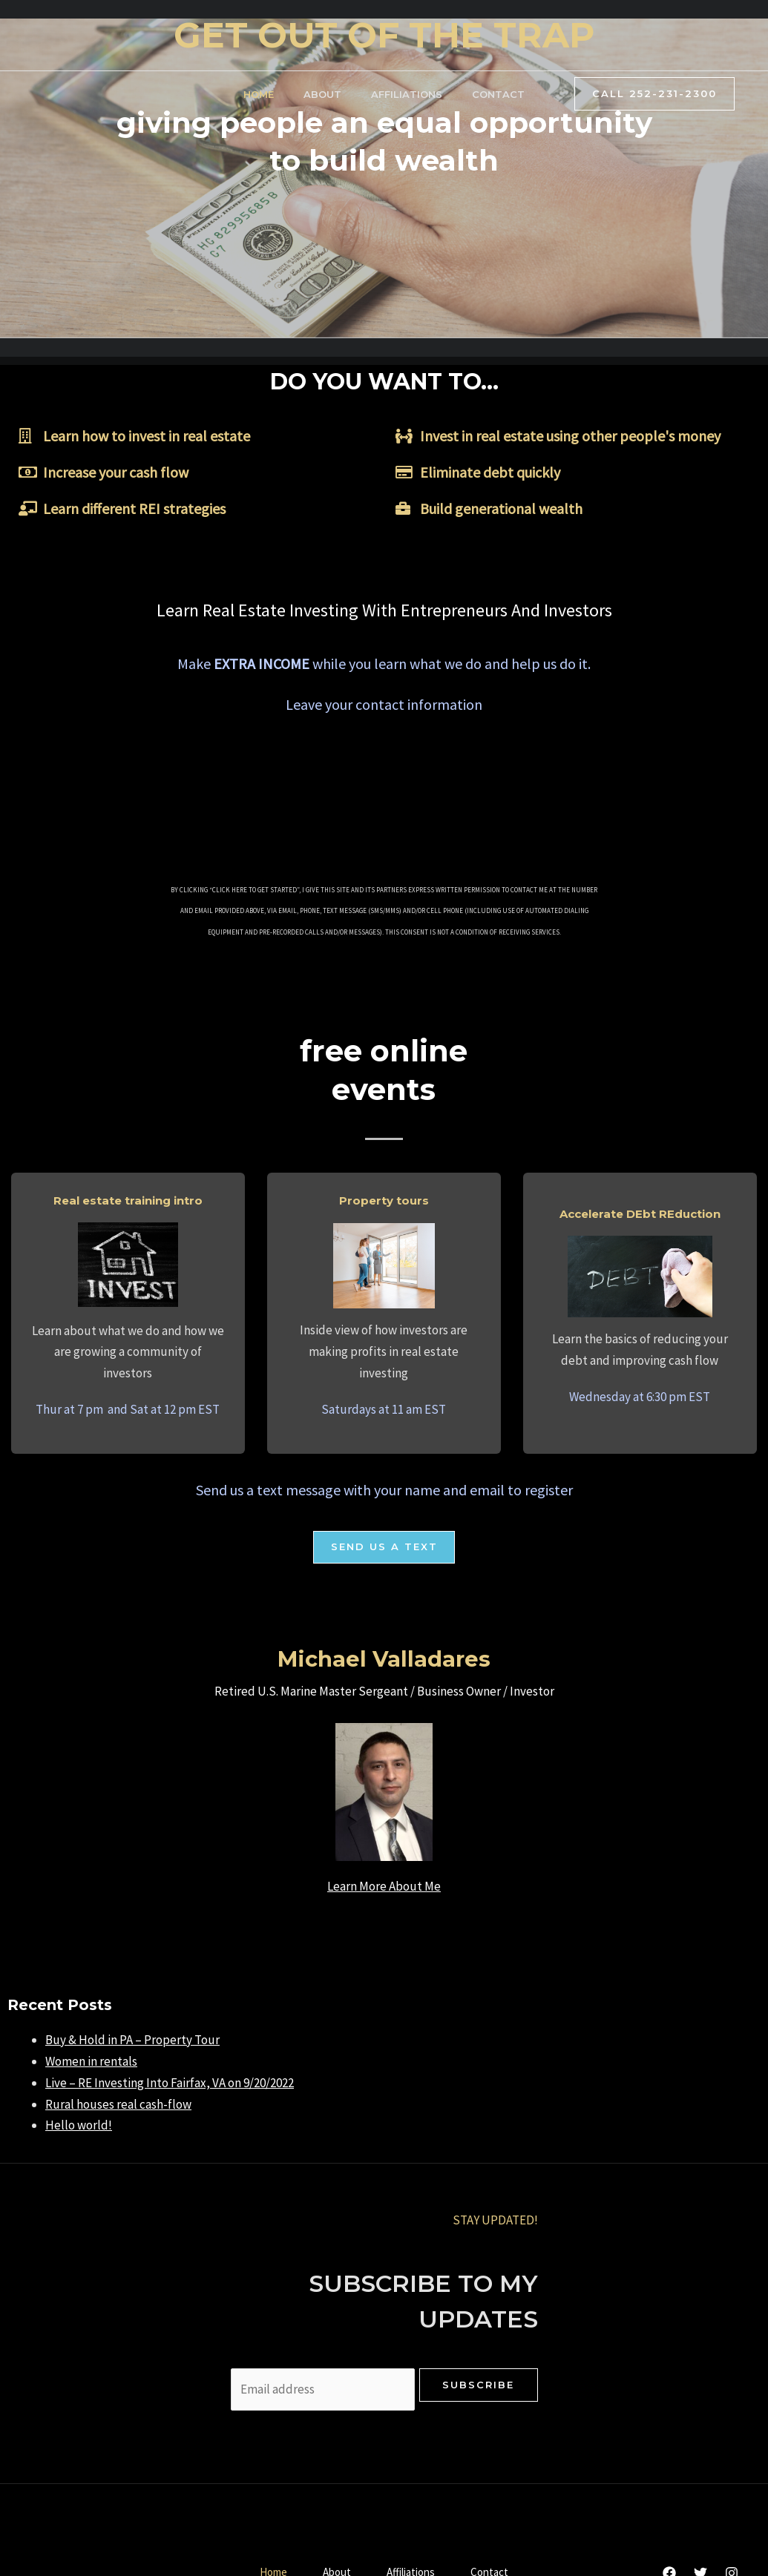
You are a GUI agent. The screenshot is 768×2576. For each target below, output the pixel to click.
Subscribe (478, 2385)
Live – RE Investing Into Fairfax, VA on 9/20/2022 (169, 2083)
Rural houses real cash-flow (118, 2105)
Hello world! (78, 2126)
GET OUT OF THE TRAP (384, 35)
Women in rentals (91, 2062)
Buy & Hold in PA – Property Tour (132, 2040)
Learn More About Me (384, 1887)
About (322, 94)
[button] (384, 1547)
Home (258, 94)
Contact (498, 94)
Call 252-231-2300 (654, 93)
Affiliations (406, 94)
